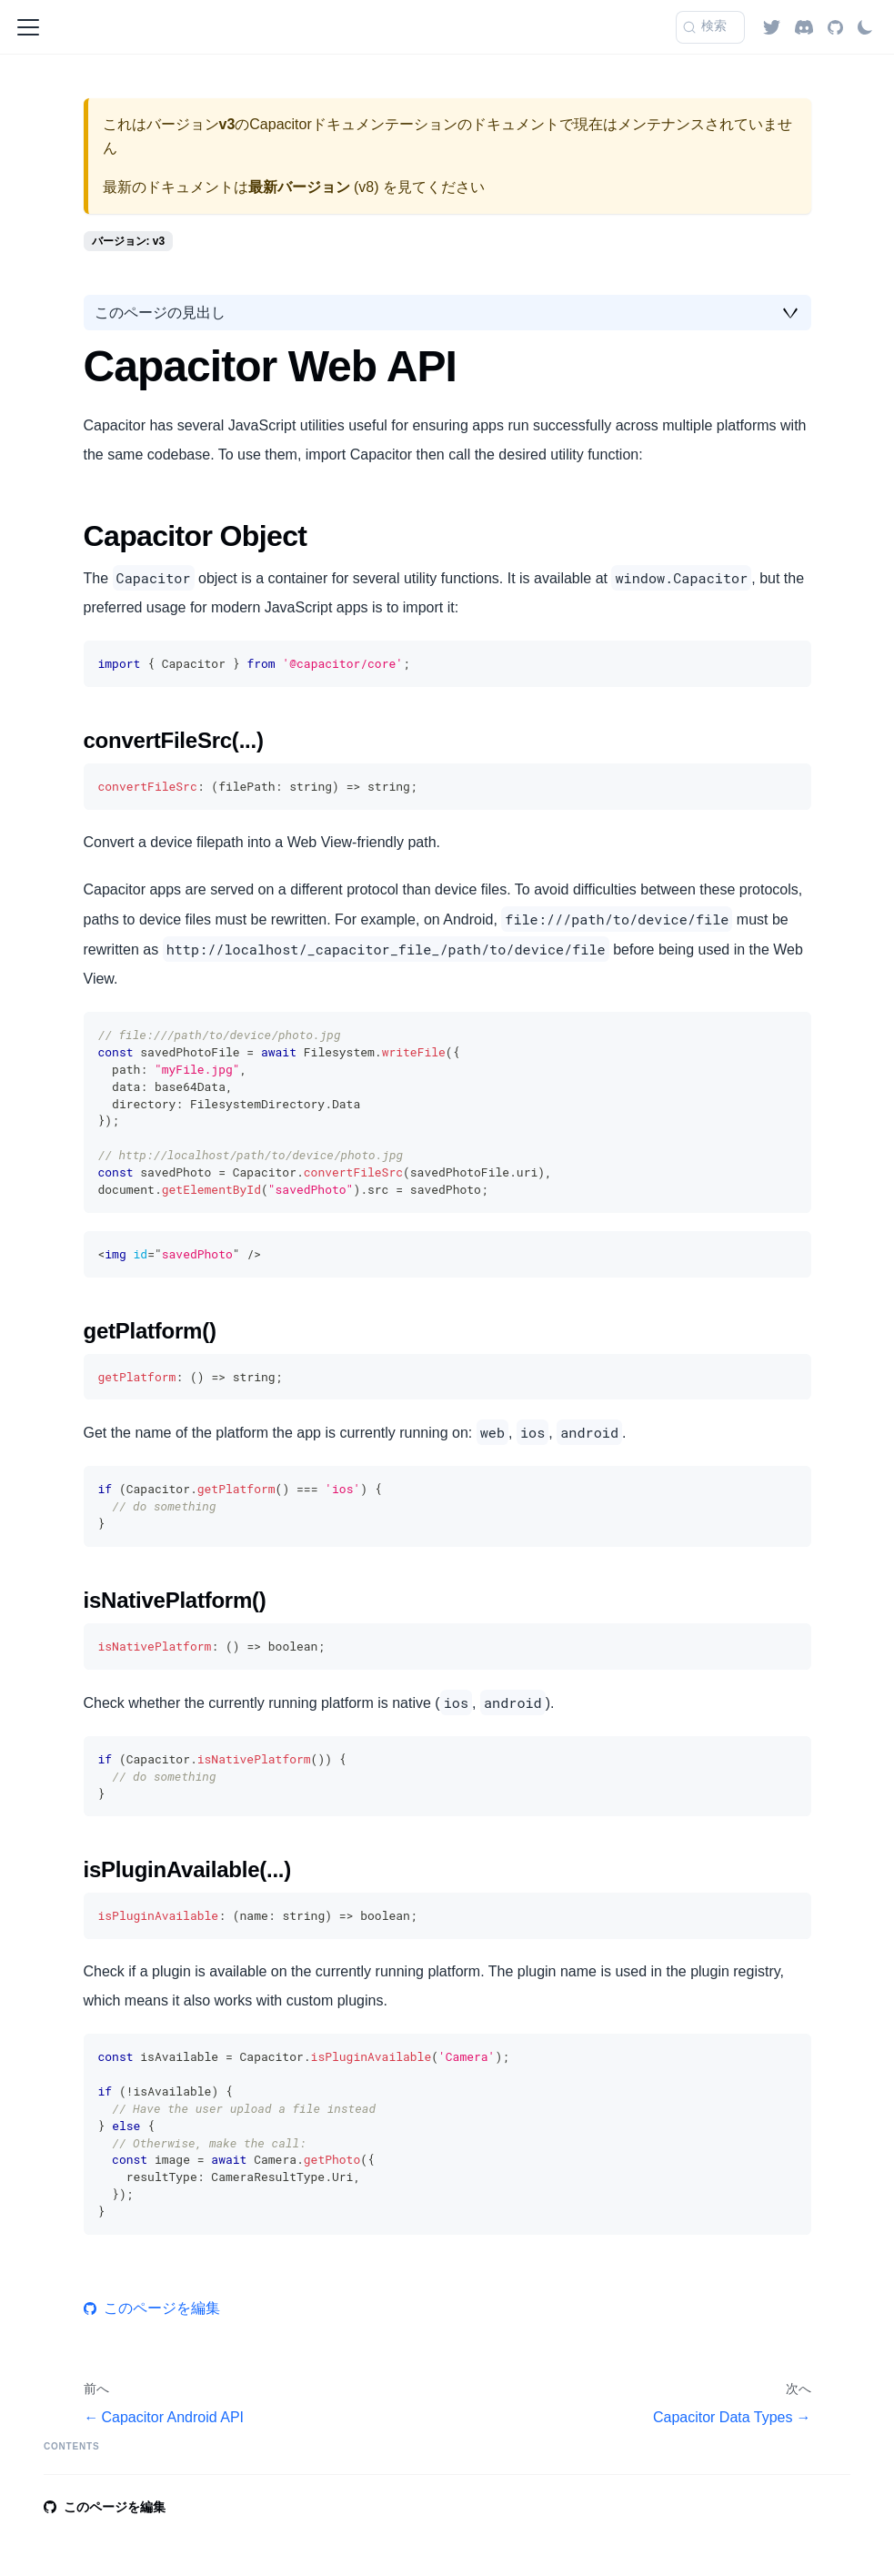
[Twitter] (772, 27)
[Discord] (804, 27)
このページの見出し (160, 312)
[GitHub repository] (835, 27)
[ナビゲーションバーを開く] (28, 27)
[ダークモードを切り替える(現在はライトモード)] (865, 27)
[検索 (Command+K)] (710, 27)
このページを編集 (152, 2308)
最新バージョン (299, 187)
